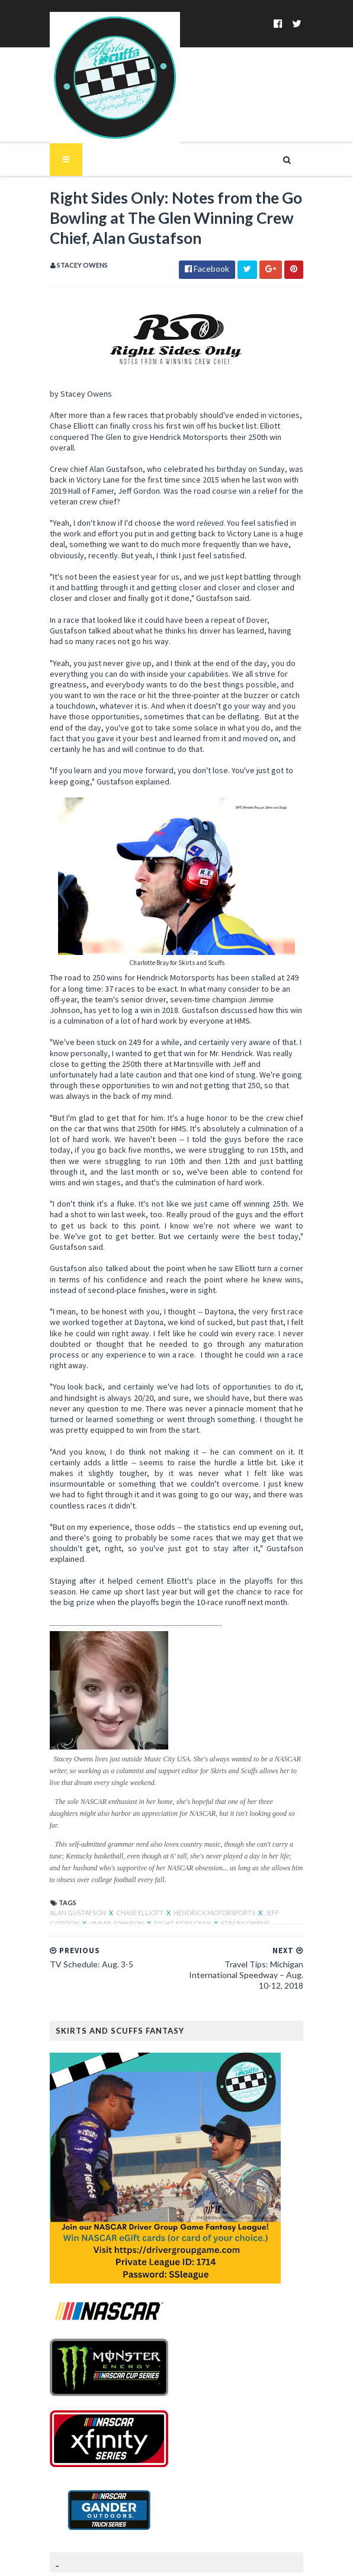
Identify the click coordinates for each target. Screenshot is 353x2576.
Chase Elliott (134, 1847)
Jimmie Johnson (80, 1858)
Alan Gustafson (72, 1847)
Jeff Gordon (281, 1847)
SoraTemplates (132, 2559)
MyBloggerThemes (255, 2559)
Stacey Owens (208, 1858)
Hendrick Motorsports (208, 1847)
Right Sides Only (146, 1858)
